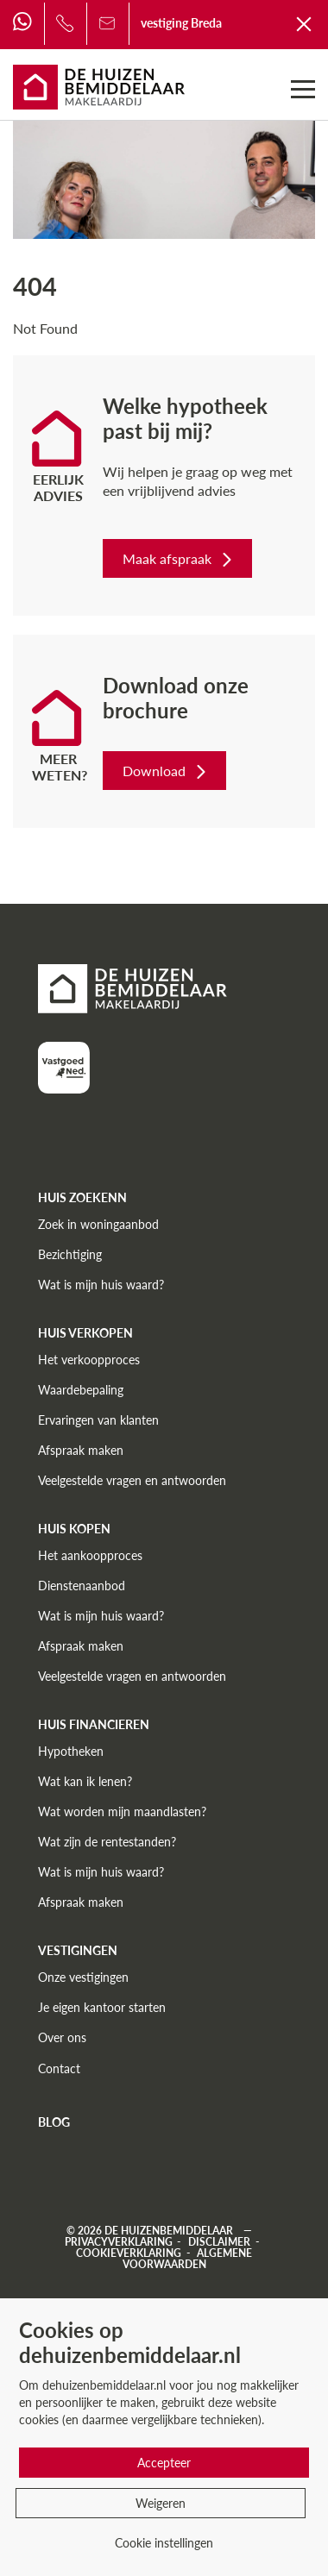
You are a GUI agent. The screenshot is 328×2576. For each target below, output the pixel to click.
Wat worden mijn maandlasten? (122, 1811)
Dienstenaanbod (81, 1585)
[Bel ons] (64, 23)
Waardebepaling (80, 1389)
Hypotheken (71, 1751)
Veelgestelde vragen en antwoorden (132, 1480)
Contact (59, 2068)
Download (166, 770)
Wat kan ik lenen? (85, 1781)
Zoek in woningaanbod (98, 1224)
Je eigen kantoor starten (102, 2007)
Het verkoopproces (89, 1359)
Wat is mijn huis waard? (101, 1284)
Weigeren (161, 2503)
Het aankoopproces (90, 1555)
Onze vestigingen (83, 1977)
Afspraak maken (80, 1450)
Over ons (62, 2037)
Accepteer (164, 2462)
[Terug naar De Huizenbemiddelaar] (304, 23)
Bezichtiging (70, 1254)
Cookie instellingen (164, 2542)
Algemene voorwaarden (188, 2258)
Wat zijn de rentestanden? (107, 1841)
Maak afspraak (179, 558)
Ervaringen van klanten (98, 1420)
